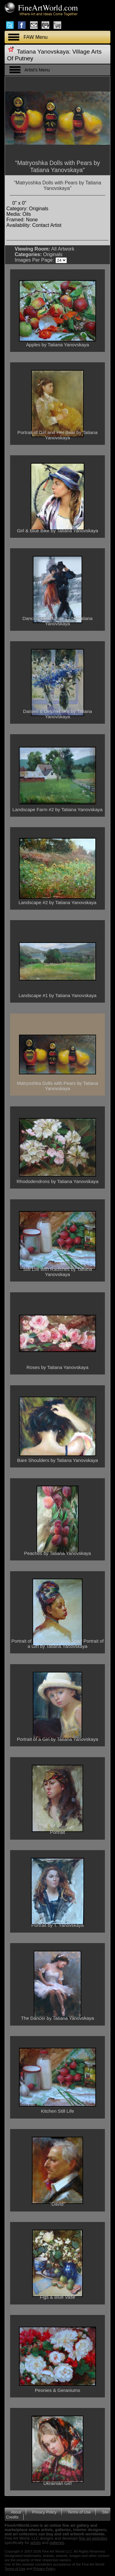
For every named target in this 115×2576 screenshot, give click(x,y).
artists (35, 2542)
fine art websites (93, 2538)
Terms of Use (79, 2512)
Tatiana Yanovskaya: (44, 51)
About (16, 2512)
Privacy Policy (44, 2512)
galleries (57, 2542)
